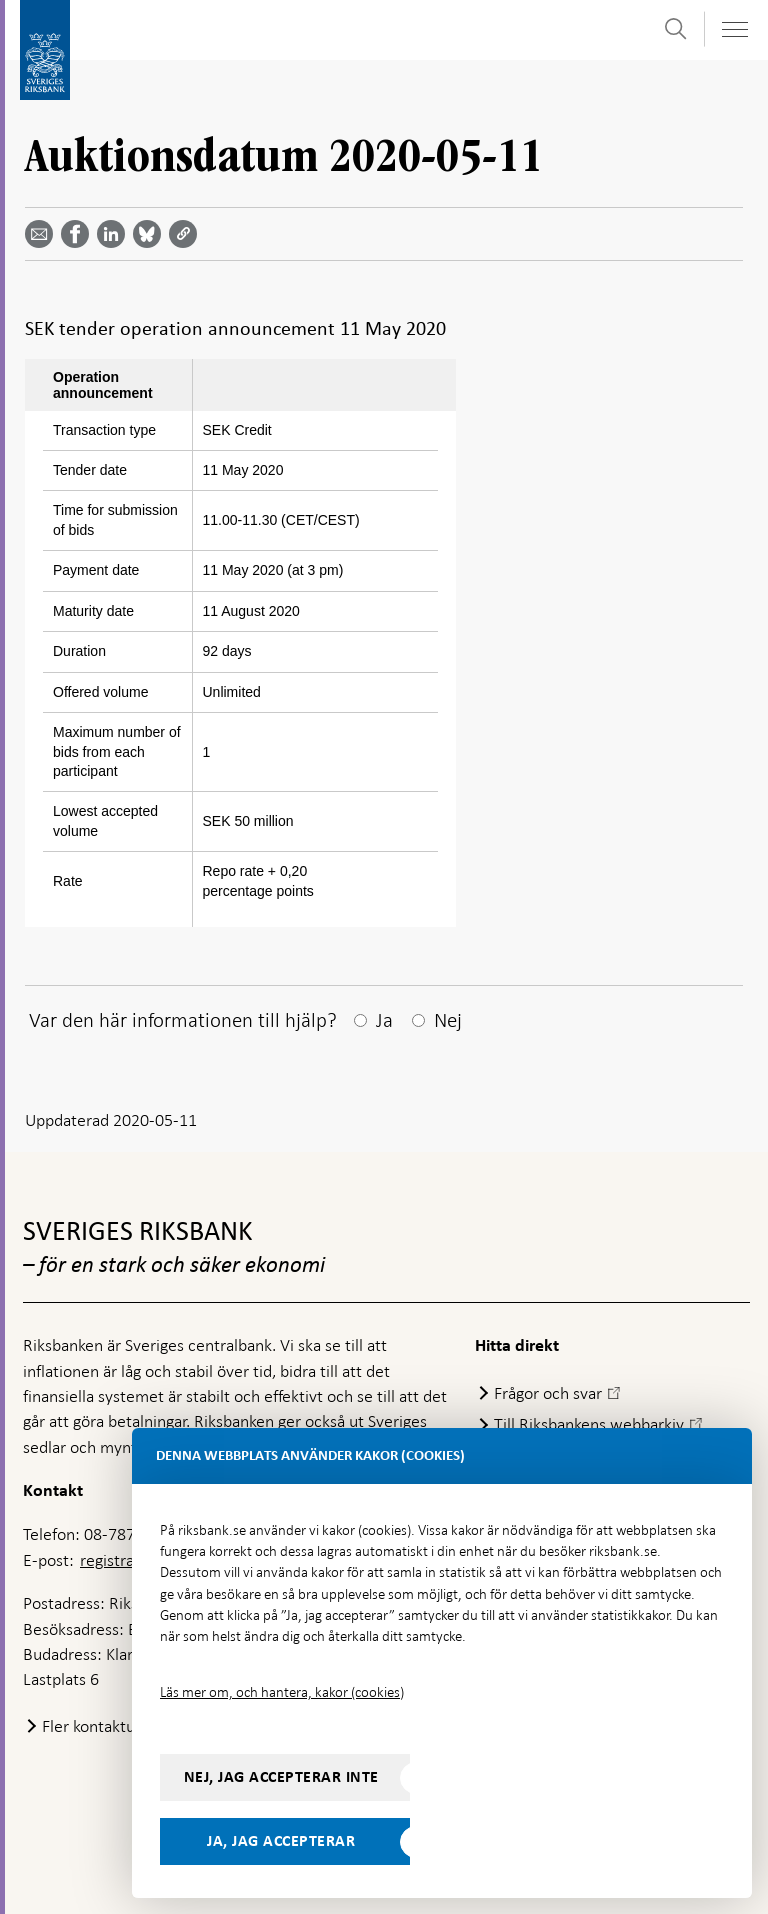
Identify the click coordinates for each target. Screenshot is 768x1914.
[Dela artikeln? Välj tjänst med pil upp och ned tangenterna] (115, 234)
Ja (384, 1020)
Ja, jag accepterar (281, 1841)
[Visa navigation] (734, 29)
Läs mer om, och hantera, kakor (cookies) (282, 1692)
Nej (448, 1020)
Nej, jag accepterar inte (281, 1777)
